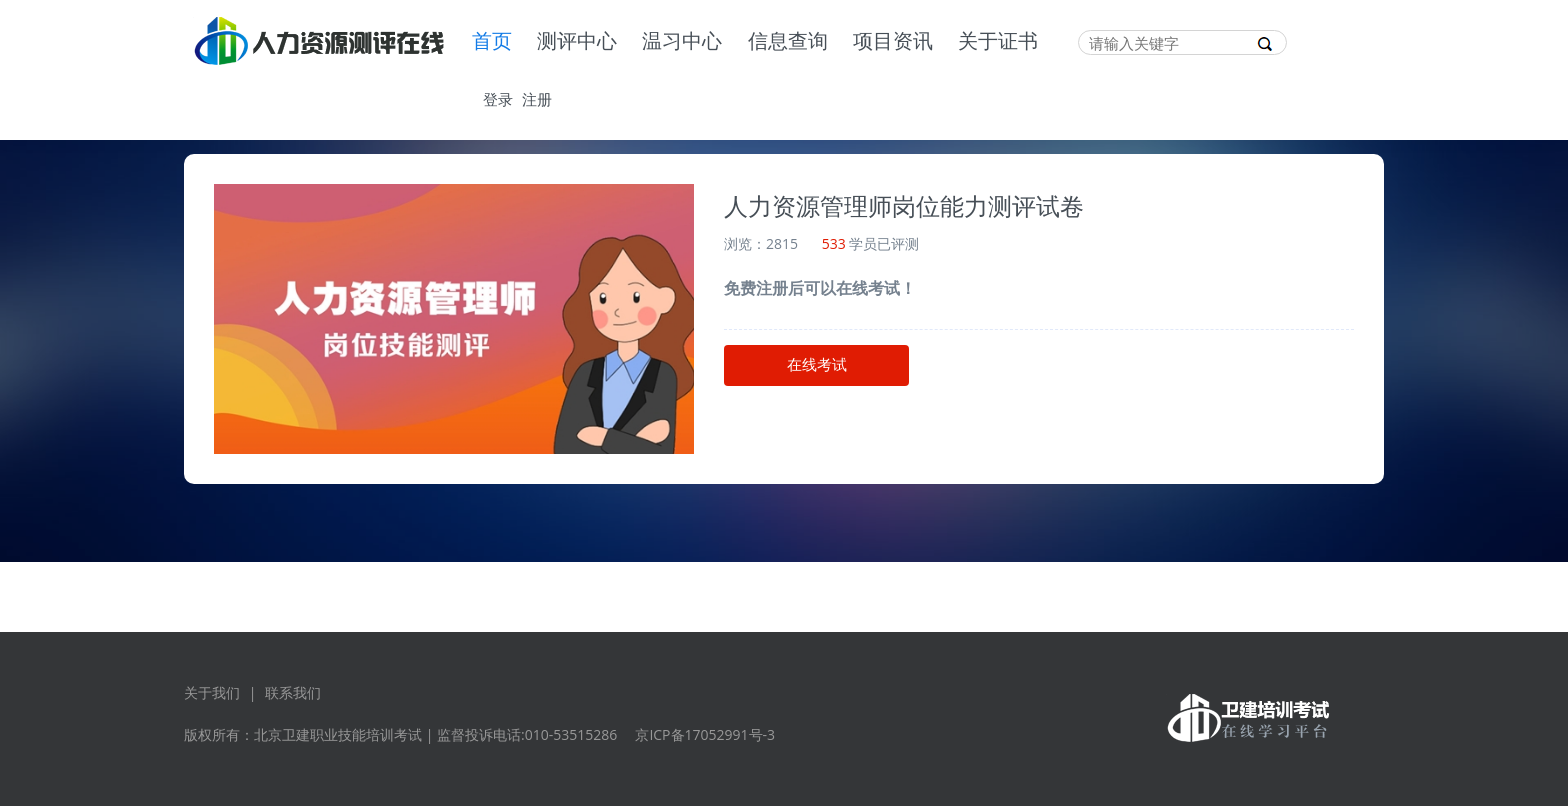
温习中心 (682, 42)
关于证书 (998, 42)
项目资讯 (893, 42)
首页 (492, 42)
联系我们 (293, 692)
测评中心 (577, 42)
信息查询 (788, 42)
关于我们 (212, 692)
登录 (498, 99)
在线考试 (817, 365)
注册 (537, 99)
